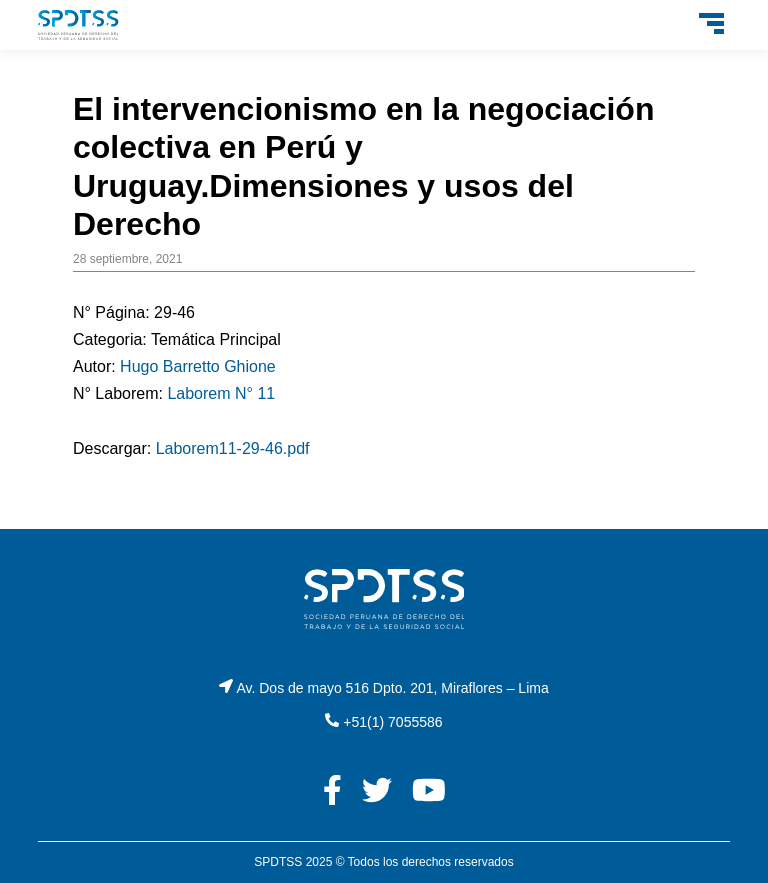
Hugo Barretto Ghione (198, 366)
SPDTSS (278, 862)
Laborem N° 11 (221, 393)
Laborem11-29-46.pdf (233, 448)
